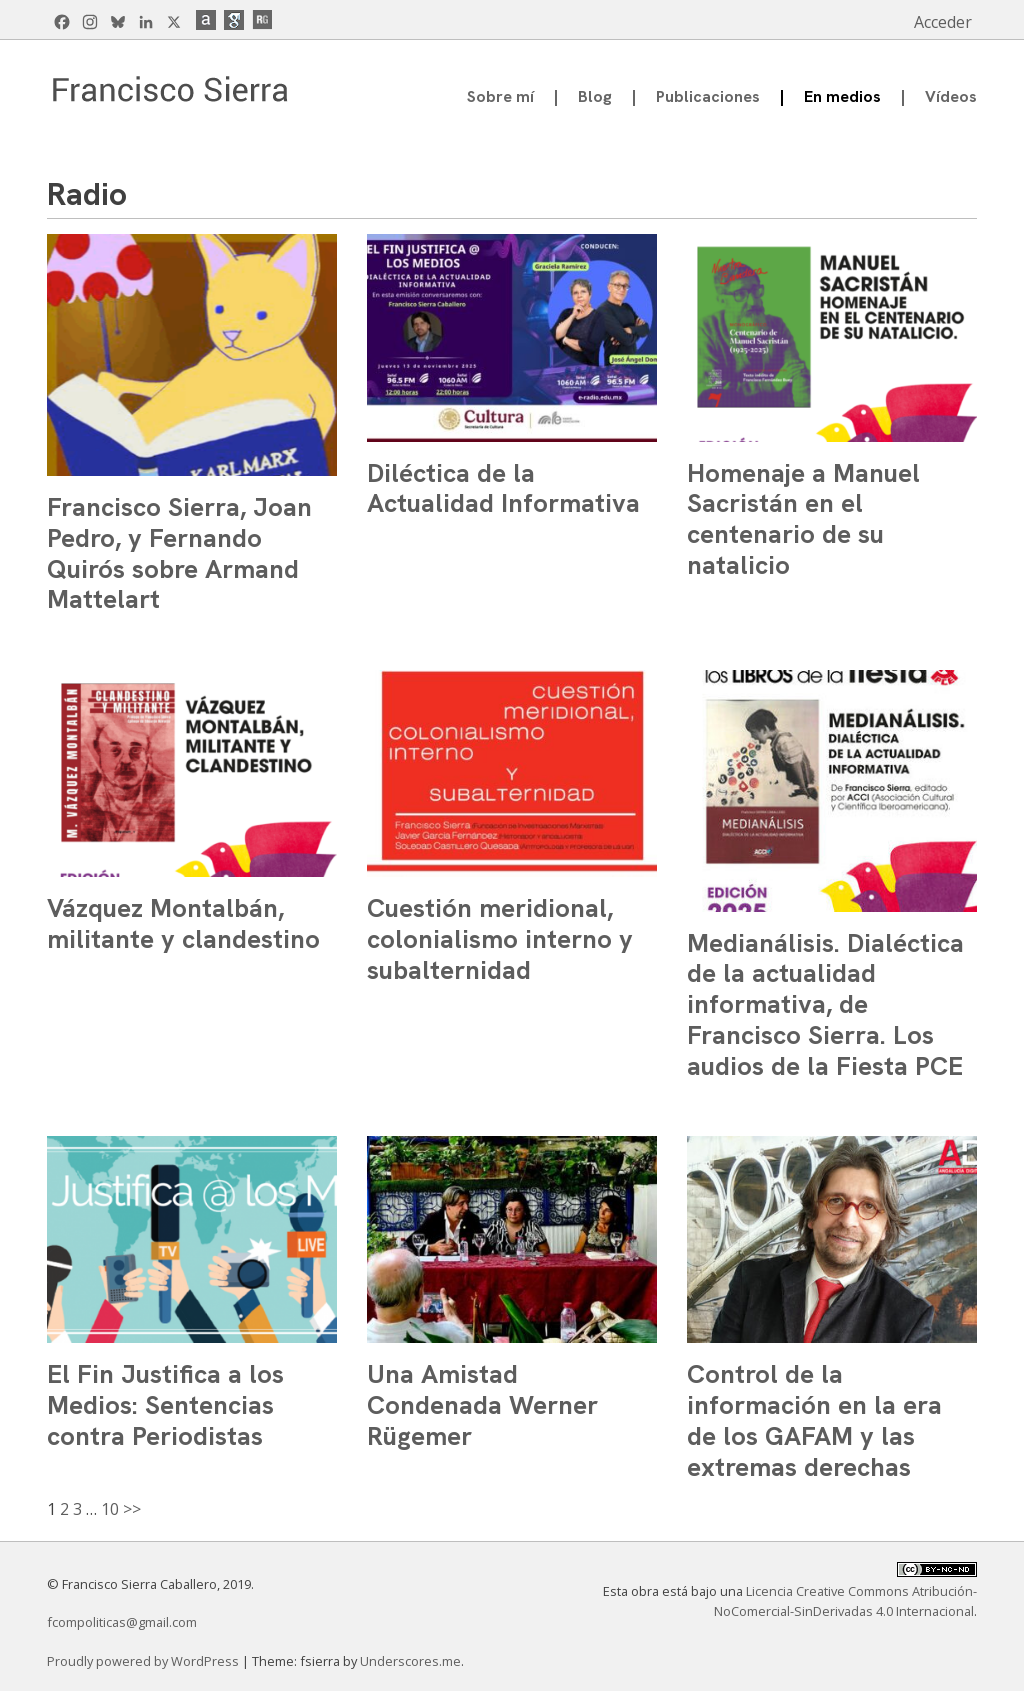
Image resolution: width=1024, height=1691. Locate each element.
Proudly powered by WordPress (144, 1661)
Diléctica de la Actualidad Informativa (503, 488)
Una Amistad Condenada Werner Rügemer (482, 1404)
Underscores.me (410, 1661)
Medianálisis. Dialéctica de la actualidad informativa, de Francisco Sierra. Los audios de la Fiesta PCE (825, 1004)
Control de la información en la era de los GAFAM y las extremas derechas (814, 1420)
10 (110, 1509)
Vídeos (951, 96)
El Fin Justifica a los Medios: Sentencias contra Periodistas (165, 1404)
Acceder (943, 22)
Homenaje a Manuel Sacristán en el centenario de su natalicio (803, 519)
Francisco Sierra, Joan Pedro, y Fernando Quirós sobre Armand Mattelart (179, 553)
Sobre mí (500, 96)
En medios (842, 96)
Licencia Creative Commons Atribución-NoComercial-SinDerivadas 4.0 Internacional (845, 1600)
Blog (595, 96)
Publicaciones (708, 96)
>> (132, 1509)
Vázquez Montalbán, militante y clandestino (183, 923)
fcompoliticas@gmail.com (122, 1622)
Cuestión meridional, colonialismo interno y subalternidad (500, 938)
